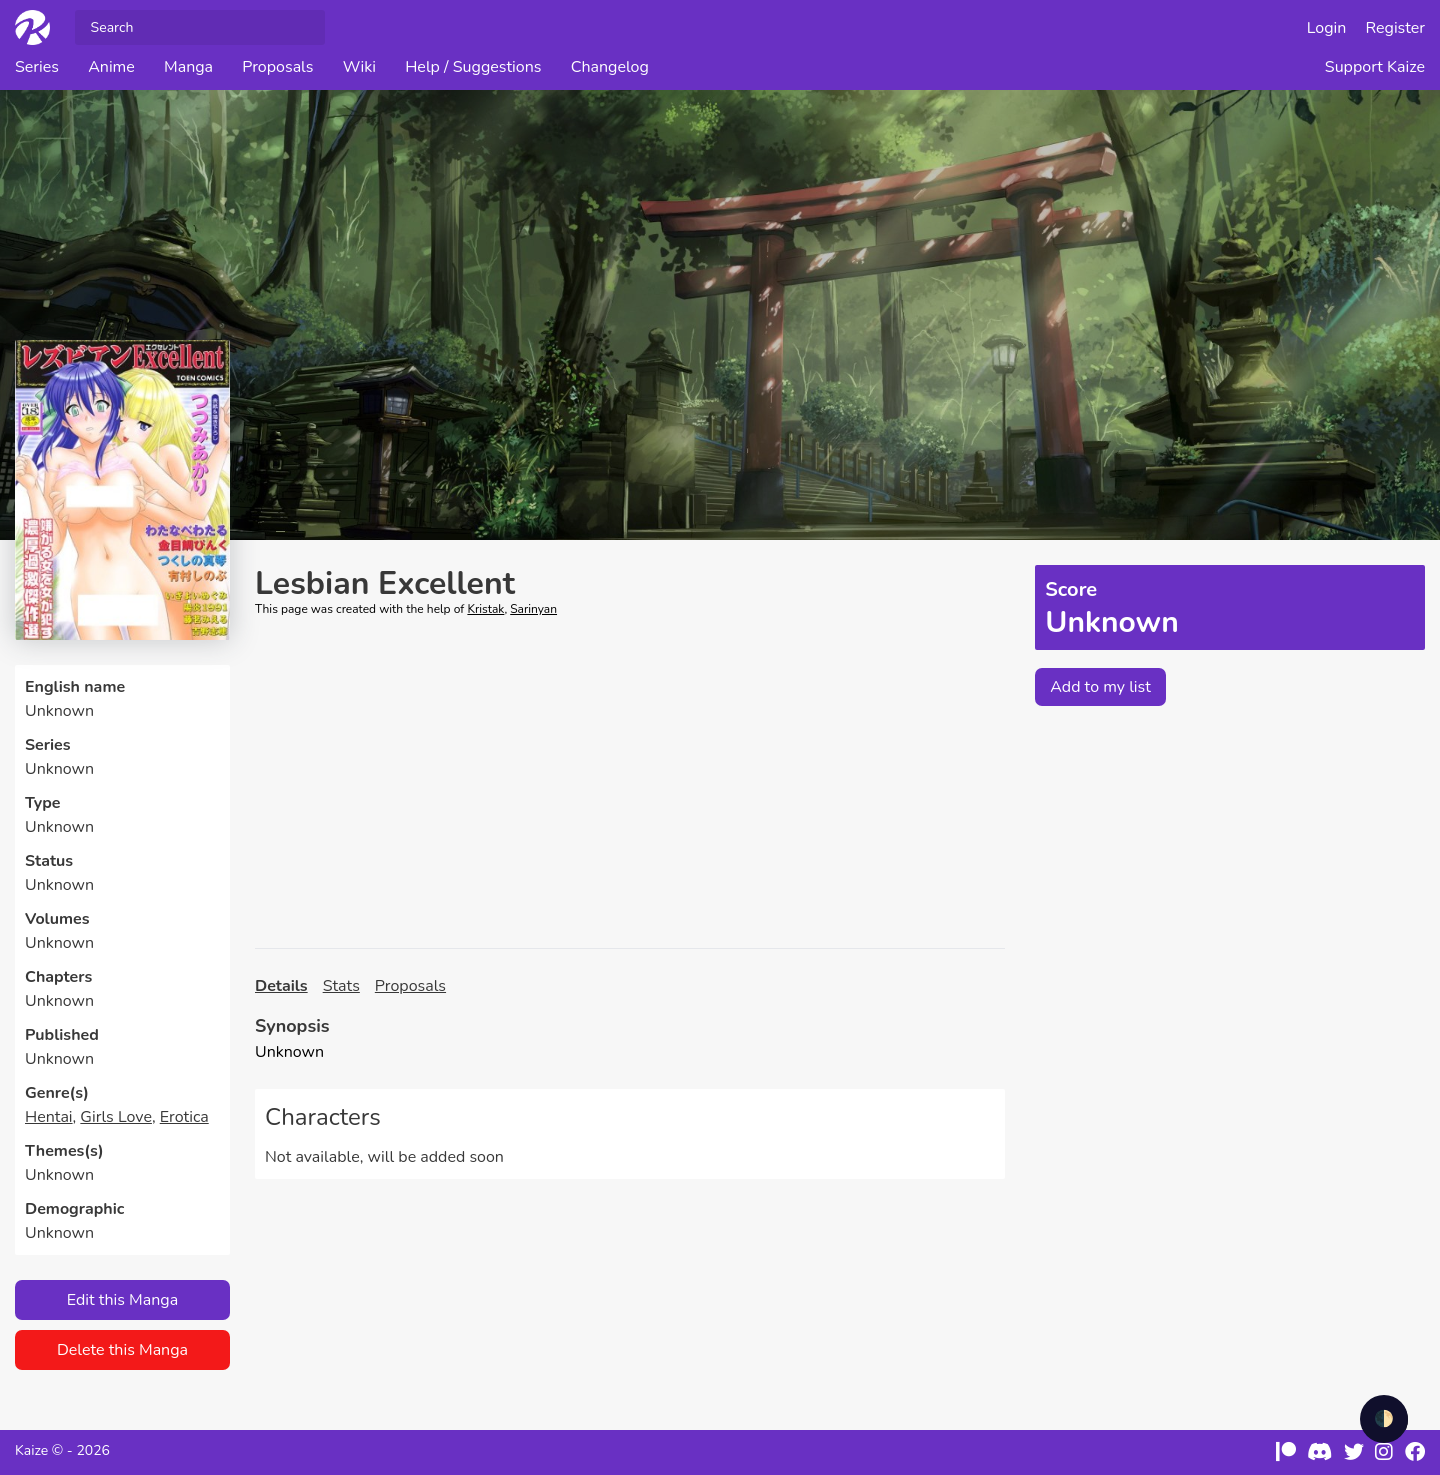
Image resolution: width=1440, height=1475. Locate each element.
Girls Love (116, 1117)
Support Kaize (1375, 67)
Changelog (610, 67)
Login (1327, 28)
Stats (341, 986)
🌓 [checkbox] (1384, 1419)
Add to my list (1100, 687)
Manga (188, 67)
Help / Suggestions (473, 67)
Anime (111, 67)
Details (281, 986)
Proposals (277, 67)
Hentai (49, 1117)
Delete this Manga (122, 1350)
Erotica (184, 1117)
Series (37, 67)
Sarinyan (533, 609)
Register (1396, 28)
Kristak (485, 609)
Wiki (359, 67)
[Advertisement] (630, 783)
